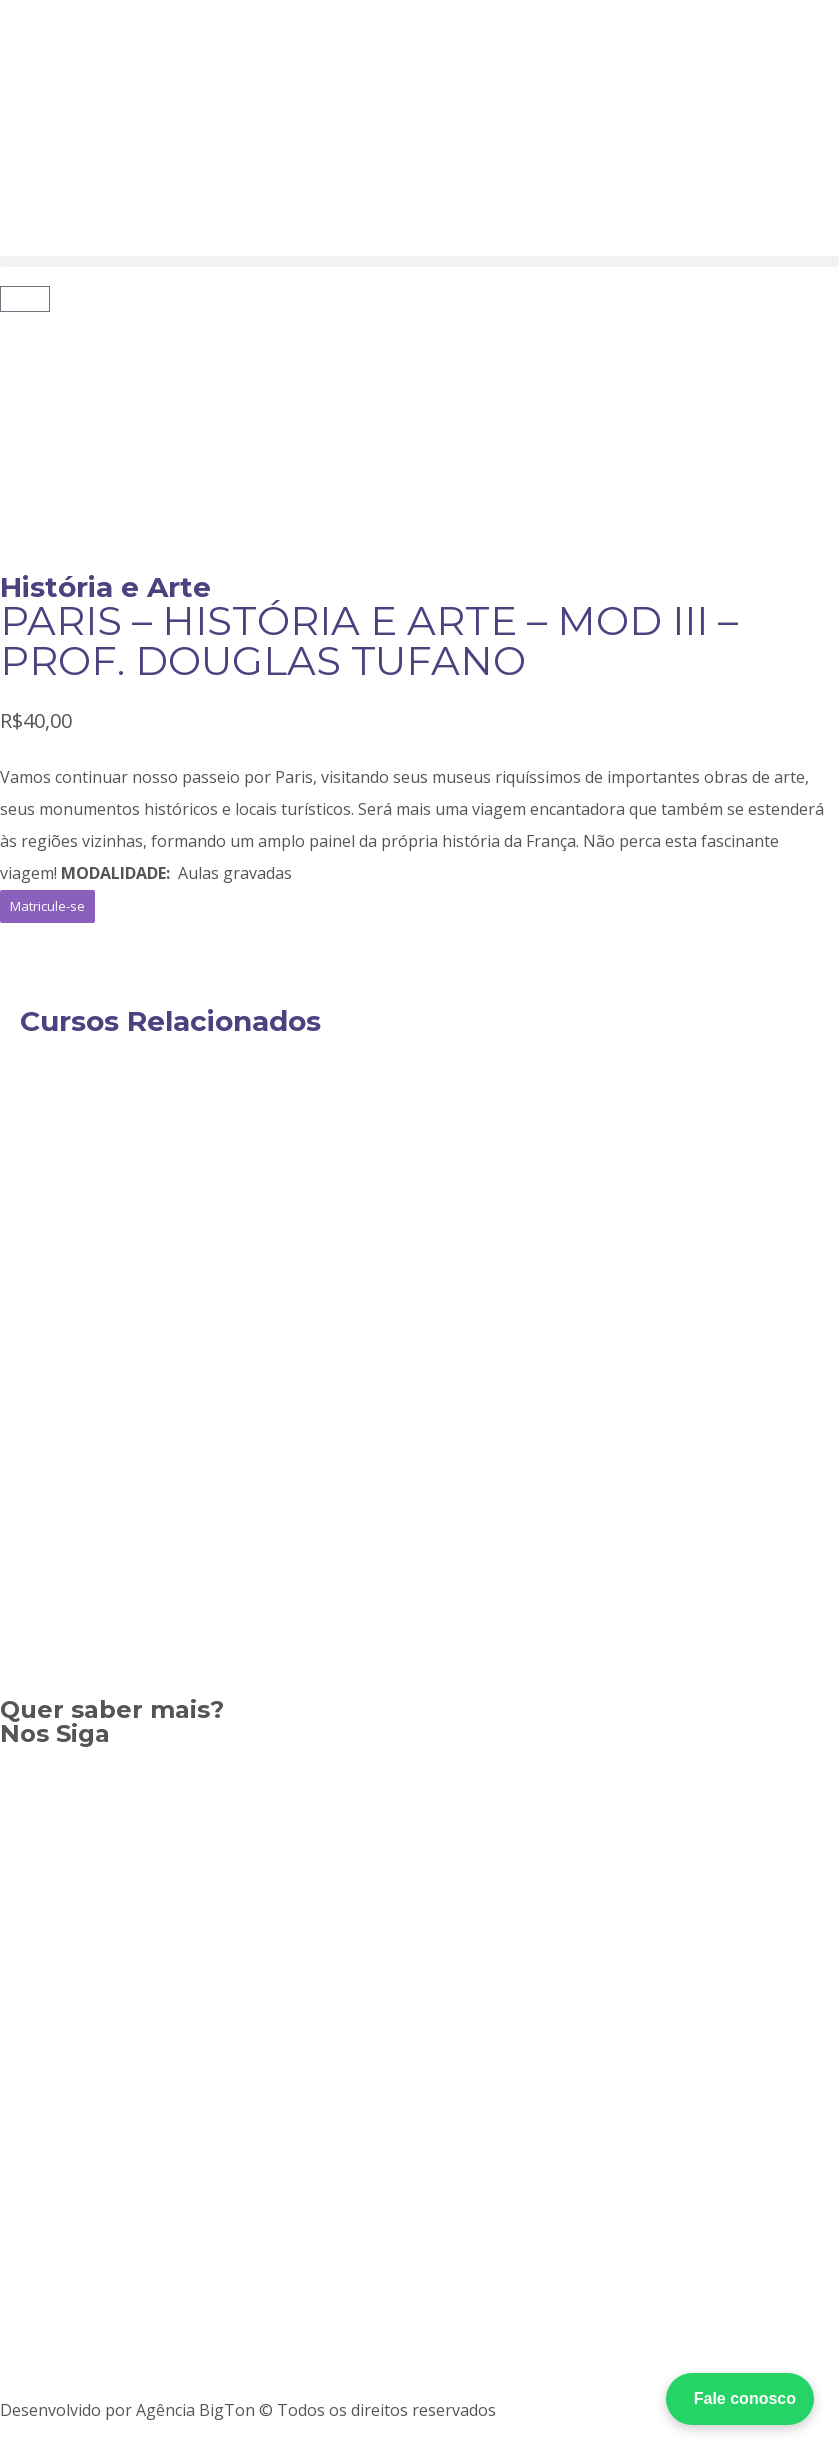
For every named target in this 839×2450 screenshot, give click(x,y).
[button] (419, 261)
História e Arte (105, 587)
